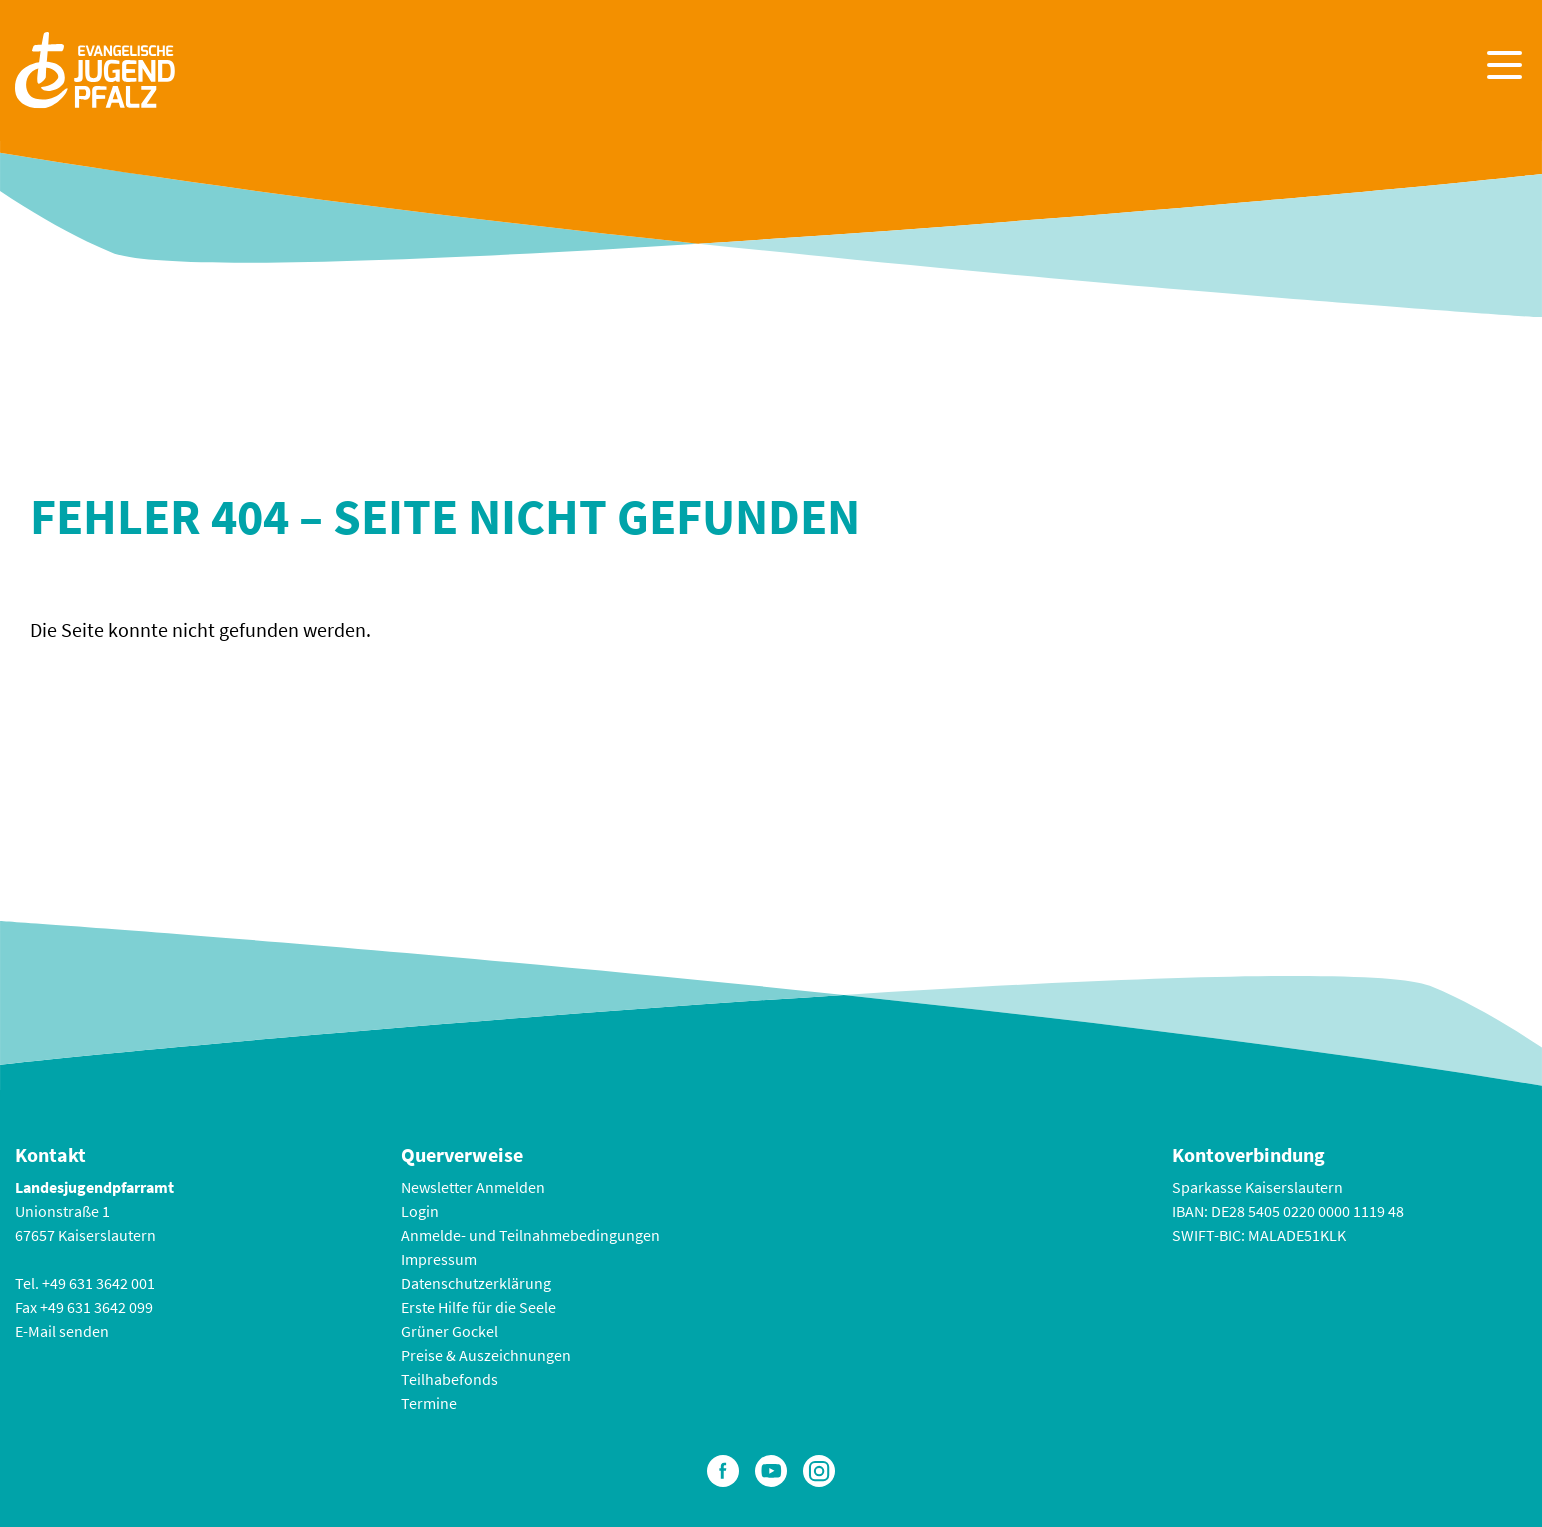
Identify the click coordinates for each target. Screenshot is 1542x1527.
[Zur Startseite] (95, 67)
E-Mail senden (62, 1331)
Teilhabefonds (449, 1379)
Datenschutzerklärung (476, 1283)
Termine (429, 1403)
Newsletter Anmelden (473, 1187)
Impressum (439, 1259)
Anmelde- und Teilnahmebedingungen (530, 1235)
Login (420, 1211)
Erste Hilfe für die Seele (478, 1307)
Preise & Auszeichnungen (486, 1355)
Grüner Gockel (449, 1331)
